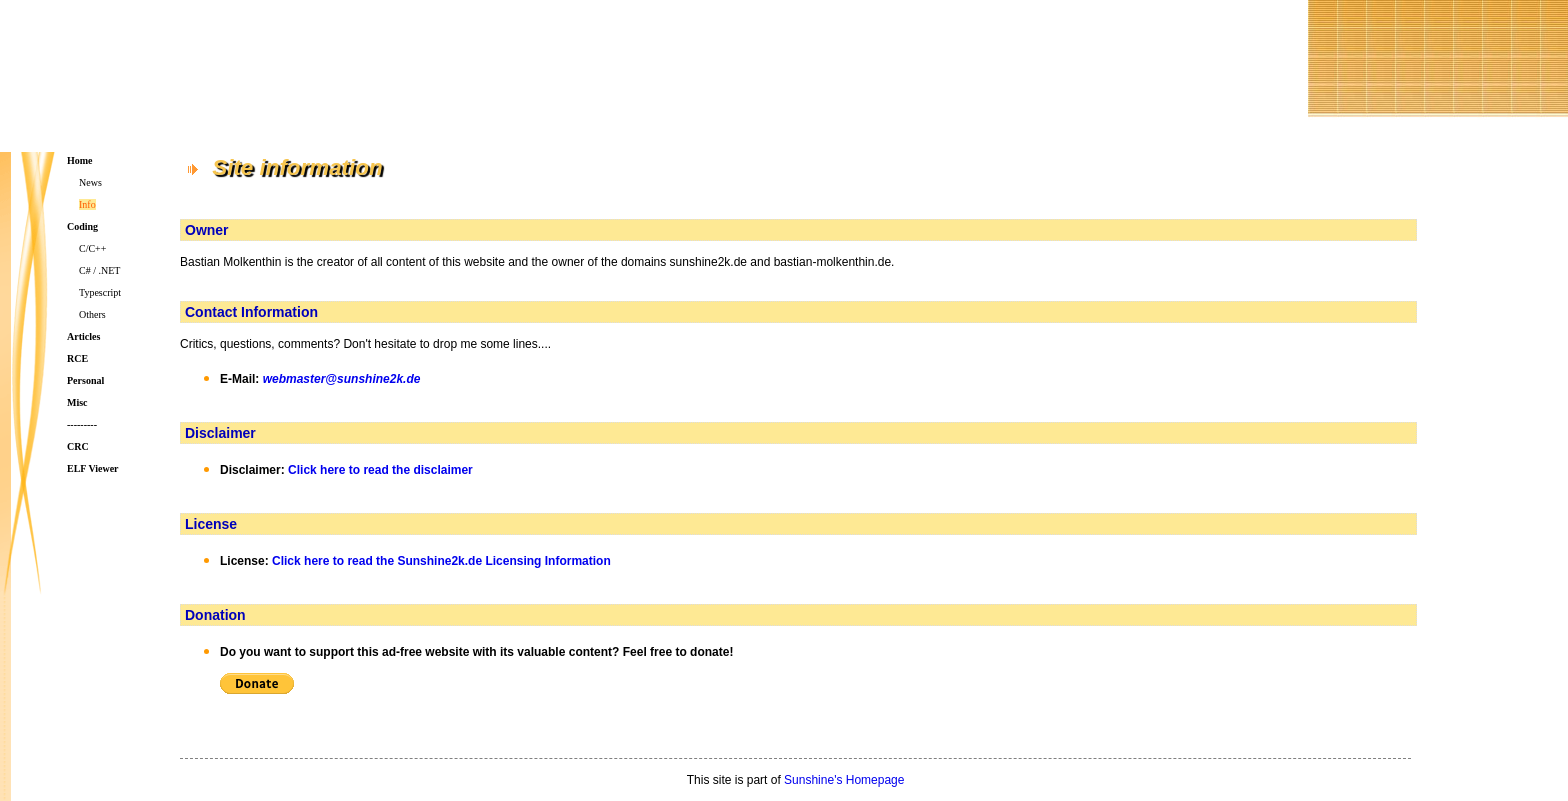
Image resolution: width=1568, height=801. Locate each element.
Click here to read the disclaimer (380, 470)
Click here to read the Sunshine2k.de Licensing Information (441, 561)
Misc (77, 402)
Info (87, 204)
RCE (77, 358)
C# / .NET (99, 270)
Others (92, 314)
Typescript (100, 292)
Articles (83, 336)
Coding (82, 226)
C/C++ (92, 248)
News (90, 182)
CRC (78, 446)
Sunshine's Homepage (844, 780)
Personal (85, 380)
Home (80, 160)
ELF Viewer (93, 468)
